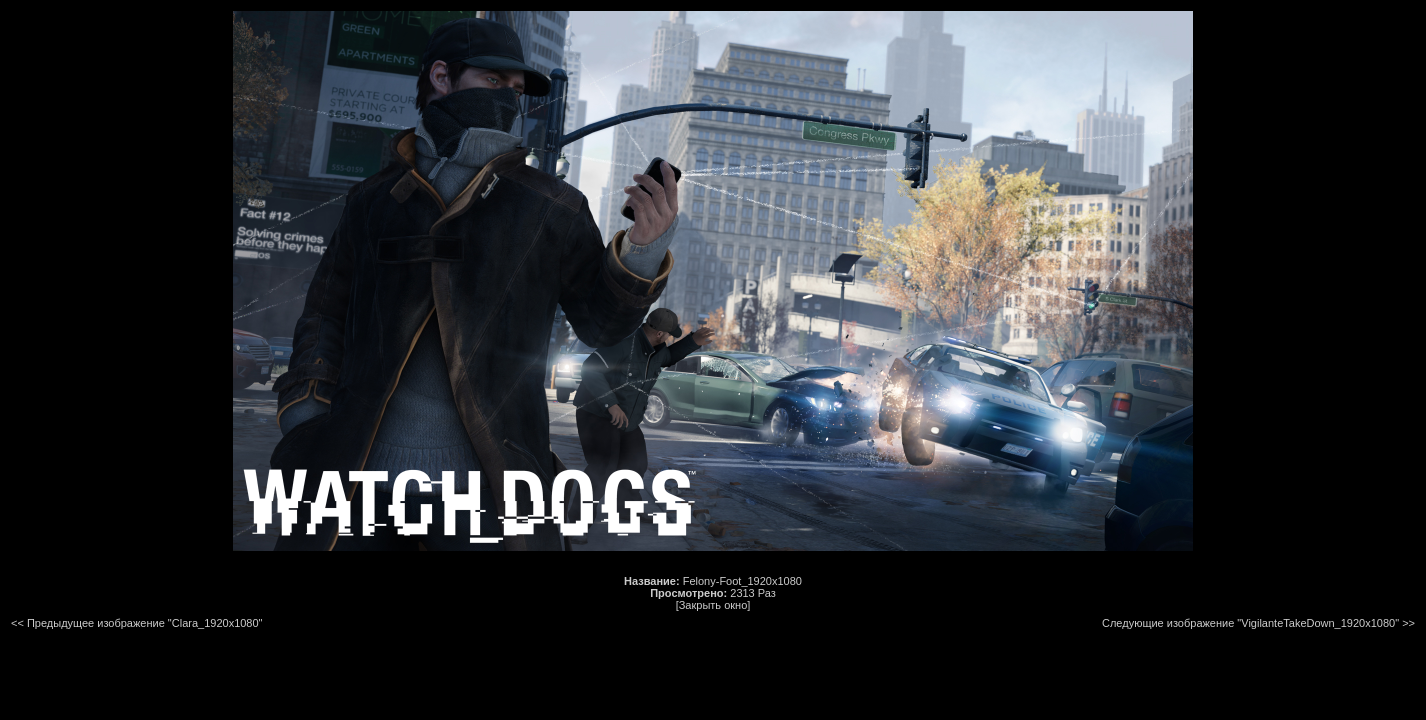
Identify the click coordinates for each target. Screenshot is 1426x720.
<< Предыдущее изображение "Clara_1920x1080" (137, 623)
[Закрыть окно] (713, 605)
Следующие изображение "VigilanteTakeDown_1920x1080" (1250, 623)
